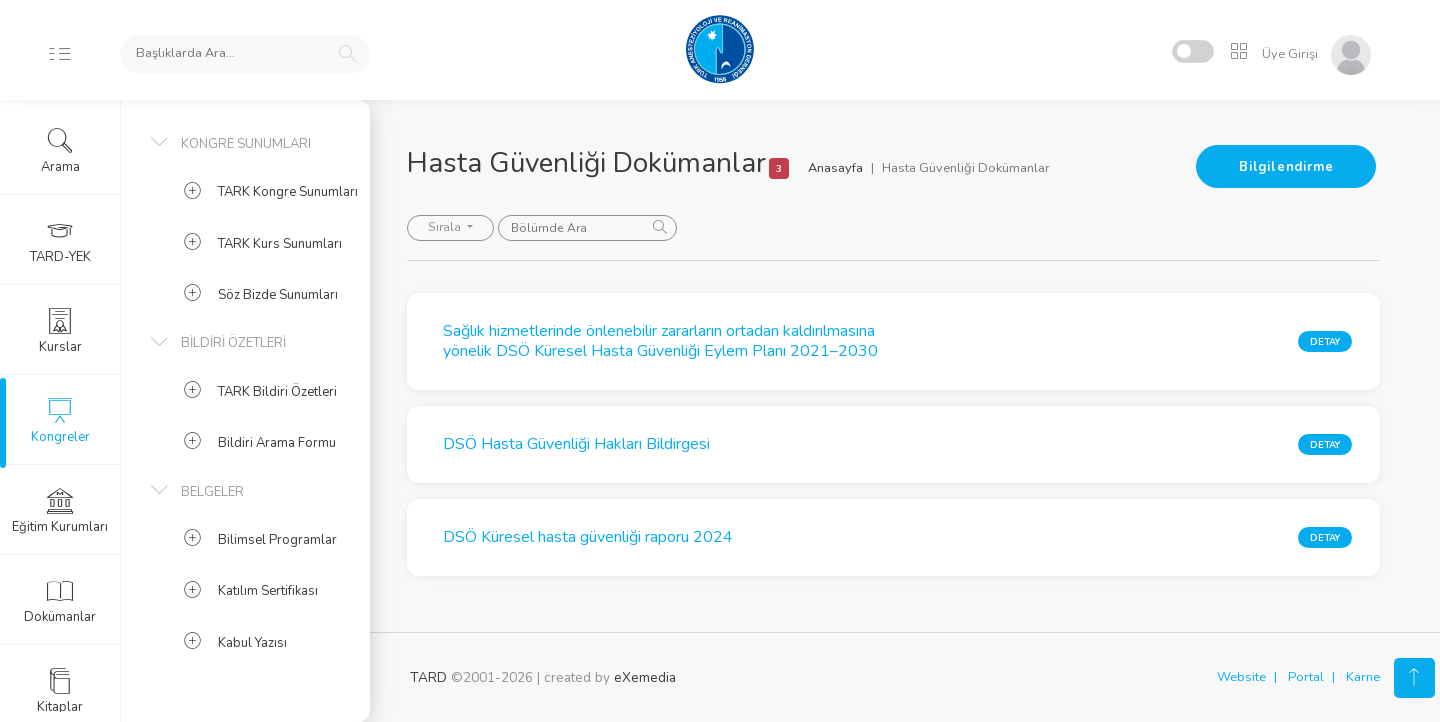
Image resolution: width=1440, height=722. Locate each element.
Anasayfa (838, 168)
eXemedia (645, 677)
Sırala (449, 227)
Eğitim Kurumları (60, 511)
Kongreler (60, 421)
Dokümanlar (60, 601)
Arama (60, 151)
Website (1241, 677)
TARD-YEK (60, 241)
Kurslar (60, 331)
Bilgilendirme (1286, 167)
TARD (428, 677)
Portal (1306, 677)
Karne (1363, 677)
